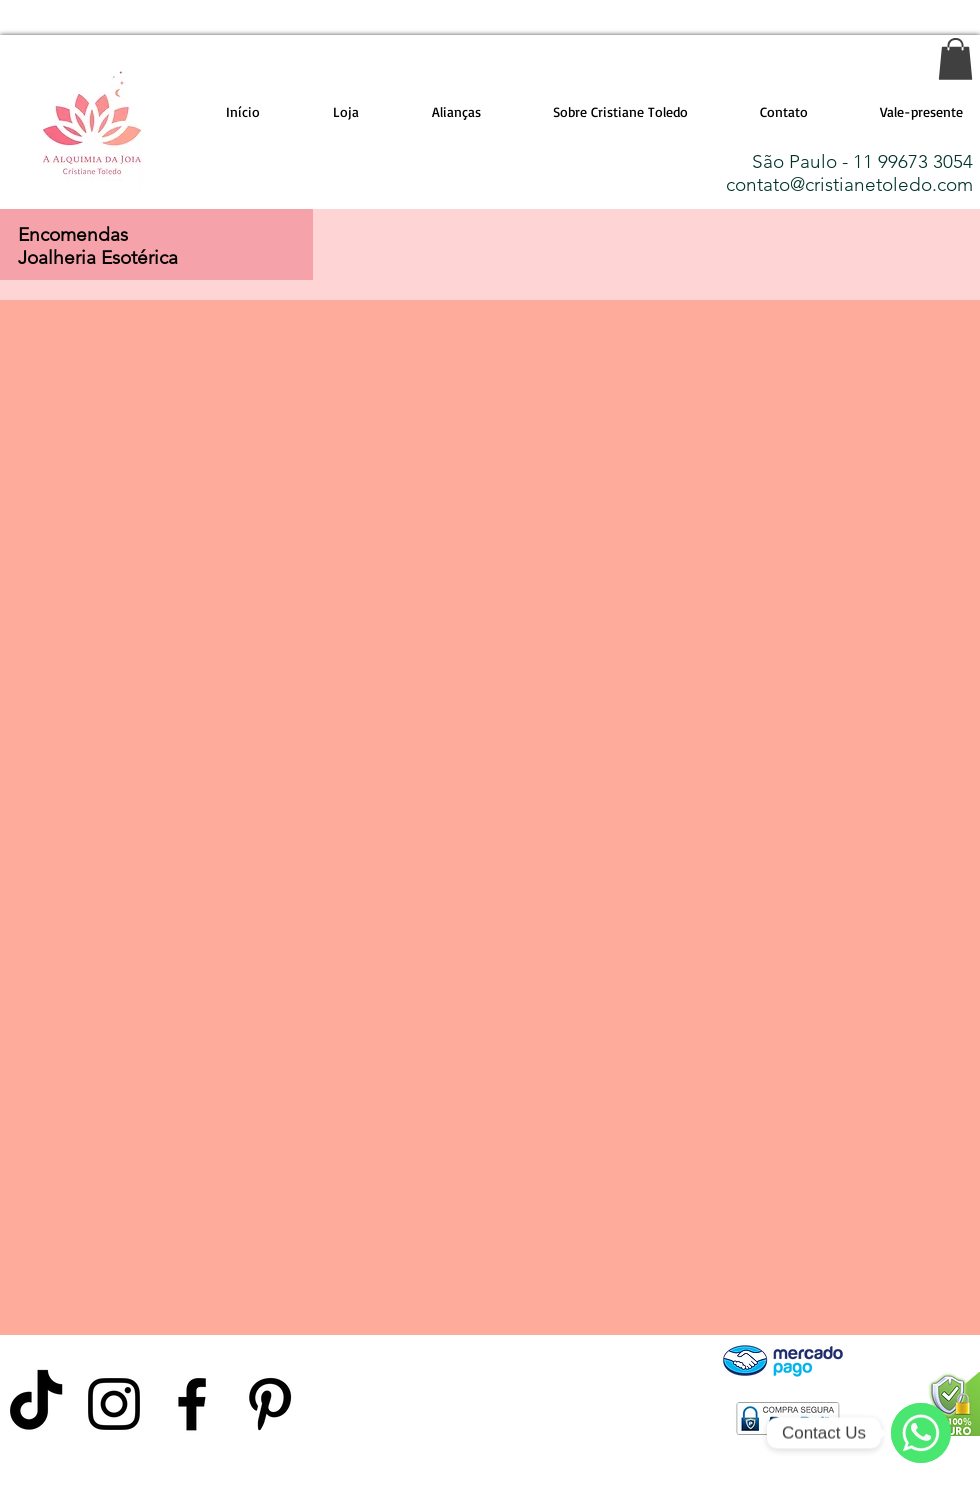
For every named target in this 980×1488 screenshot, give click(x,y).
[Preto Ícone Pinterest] (270, 1404)
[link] (955, 59)
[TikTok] (36, 1404)
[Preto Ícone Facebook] (192, 1404)
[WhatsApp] (921, 1433)
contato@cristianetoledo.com (849, 184)
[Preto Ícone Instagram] (114, 1404)
